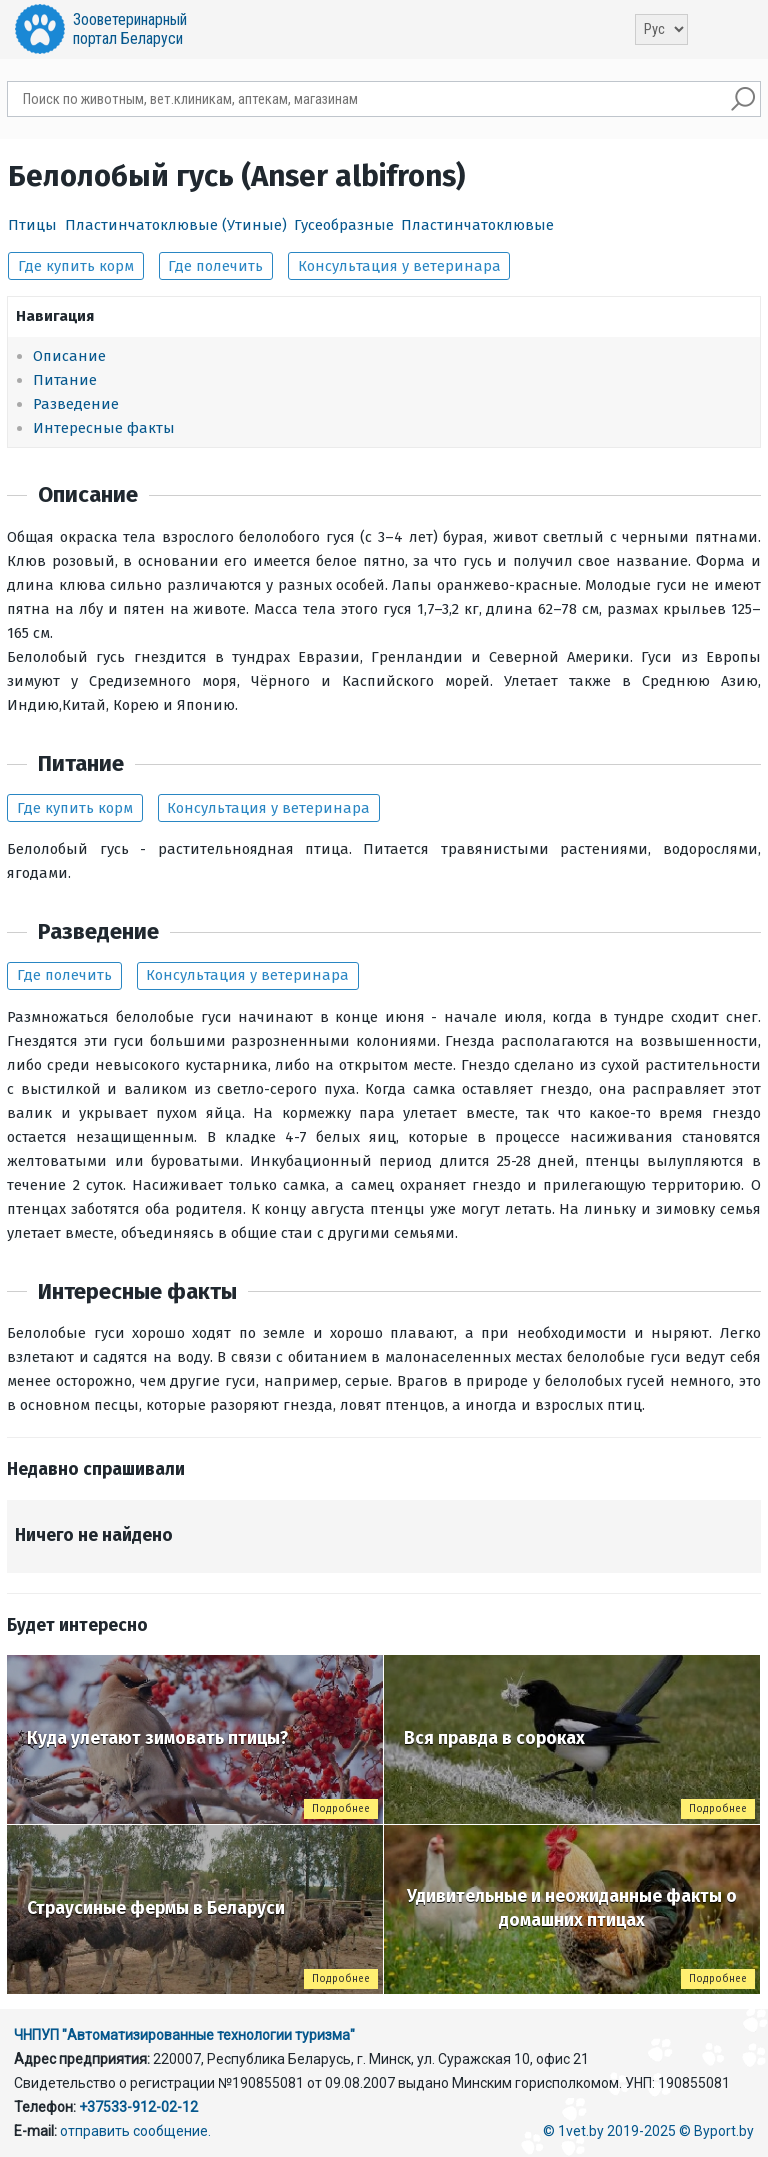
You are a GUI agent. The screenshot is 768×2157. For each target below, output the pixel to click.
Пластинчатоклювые (477, 225)
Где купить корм (76, 266)
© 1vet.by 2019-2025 (609, 2131)
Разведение (76, 404)
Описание (69, 356)
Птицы (32, 225)
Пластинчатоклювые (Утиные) (176, 225)
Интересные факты (104, 428)
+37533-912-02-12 (138, 2107)
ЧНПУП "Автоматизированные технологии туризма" (184, 2035)
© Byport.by (716, 2131)
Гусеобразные (344, 225)
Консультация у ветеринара (399, 266)
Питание (65, 380)
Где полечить (215, 266)
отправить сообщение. (135, 2131)
